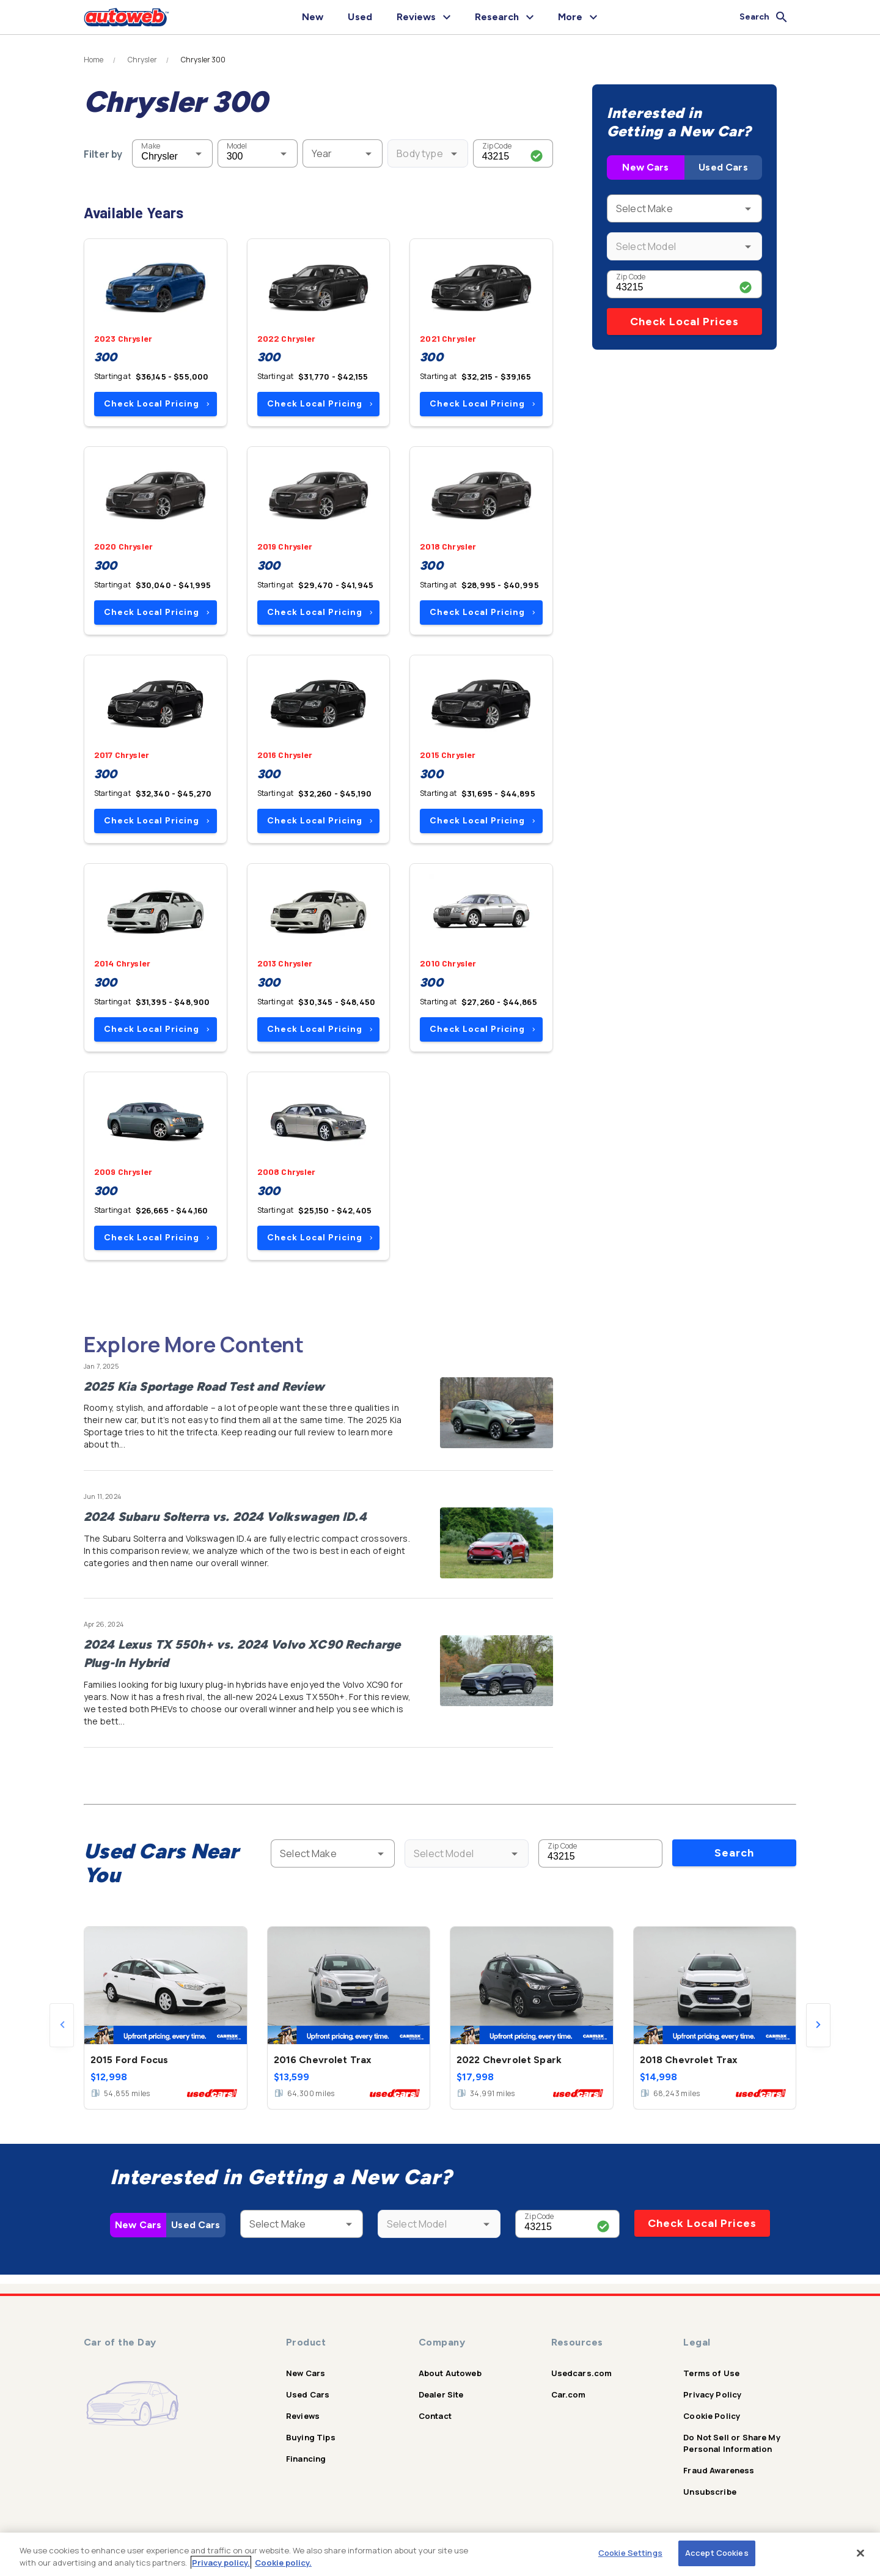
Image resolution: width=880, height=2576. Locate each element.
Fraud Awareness (718, 2470)
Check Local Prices (684, 321)
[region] (440, 2554)
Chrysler (142, 60)
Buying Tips (311, 2437)
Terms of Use (711, 2373)
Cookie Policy (711, 2415)
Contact (435, 2415)
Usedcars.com (581, 2373)
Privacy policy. (221, 2562)
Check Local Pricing (157, 404)
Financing (306, 2458)
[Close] (860, 2552)
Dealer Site (441, 2394)
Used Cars (722, 167)
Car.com (568, 2394)
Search (734, 1853)
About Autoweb (450, 2373)
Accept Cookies (717, 2552)
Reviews (303, 2415)
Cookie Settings (630, 2552)
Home (94, 60)
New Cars (645, 167)
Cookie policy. (283, 2562)
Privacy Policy (712, 2394)
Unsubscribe (709, 2491)
